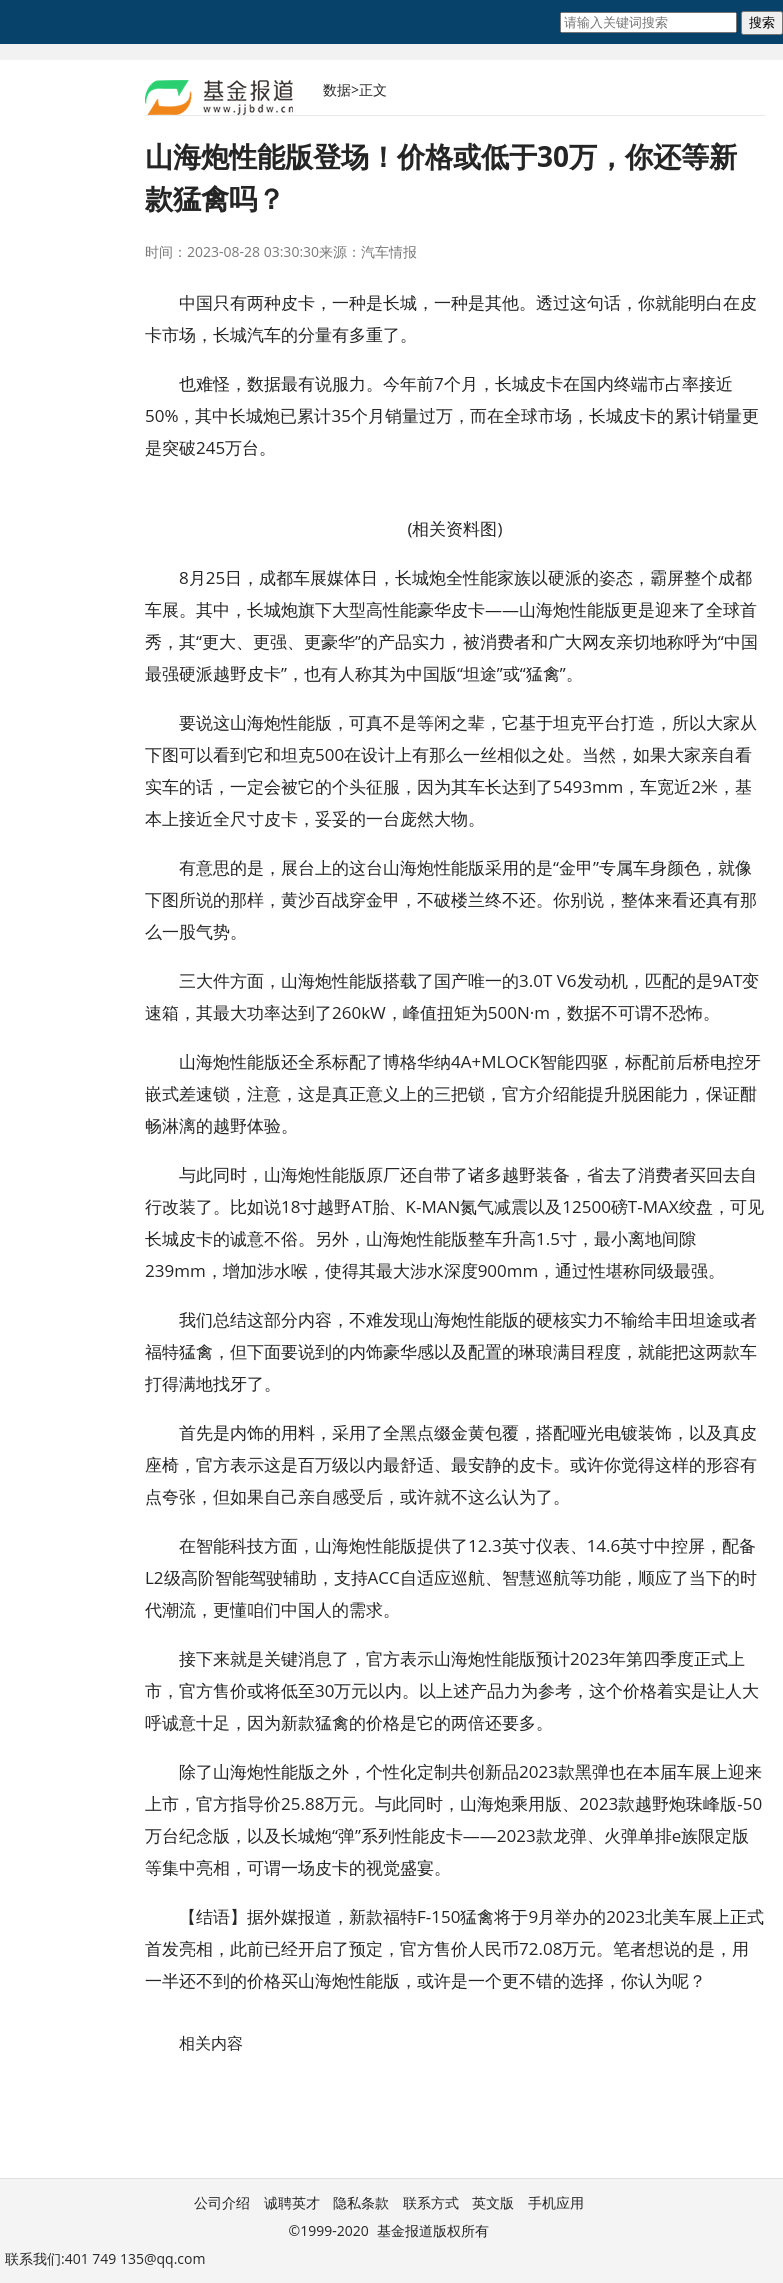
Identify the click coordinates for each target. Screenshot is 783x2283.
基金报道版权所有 (433, 2230)
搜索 (762, 22)
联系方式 (431, 2202)
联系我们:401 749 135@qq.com (105, 2258)
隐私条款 (361, 2202)
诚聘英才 (292, 2202)
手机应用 (556, 2202)
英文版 (493, 2202)
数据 (337, 89)
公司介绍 (222, 2202)
